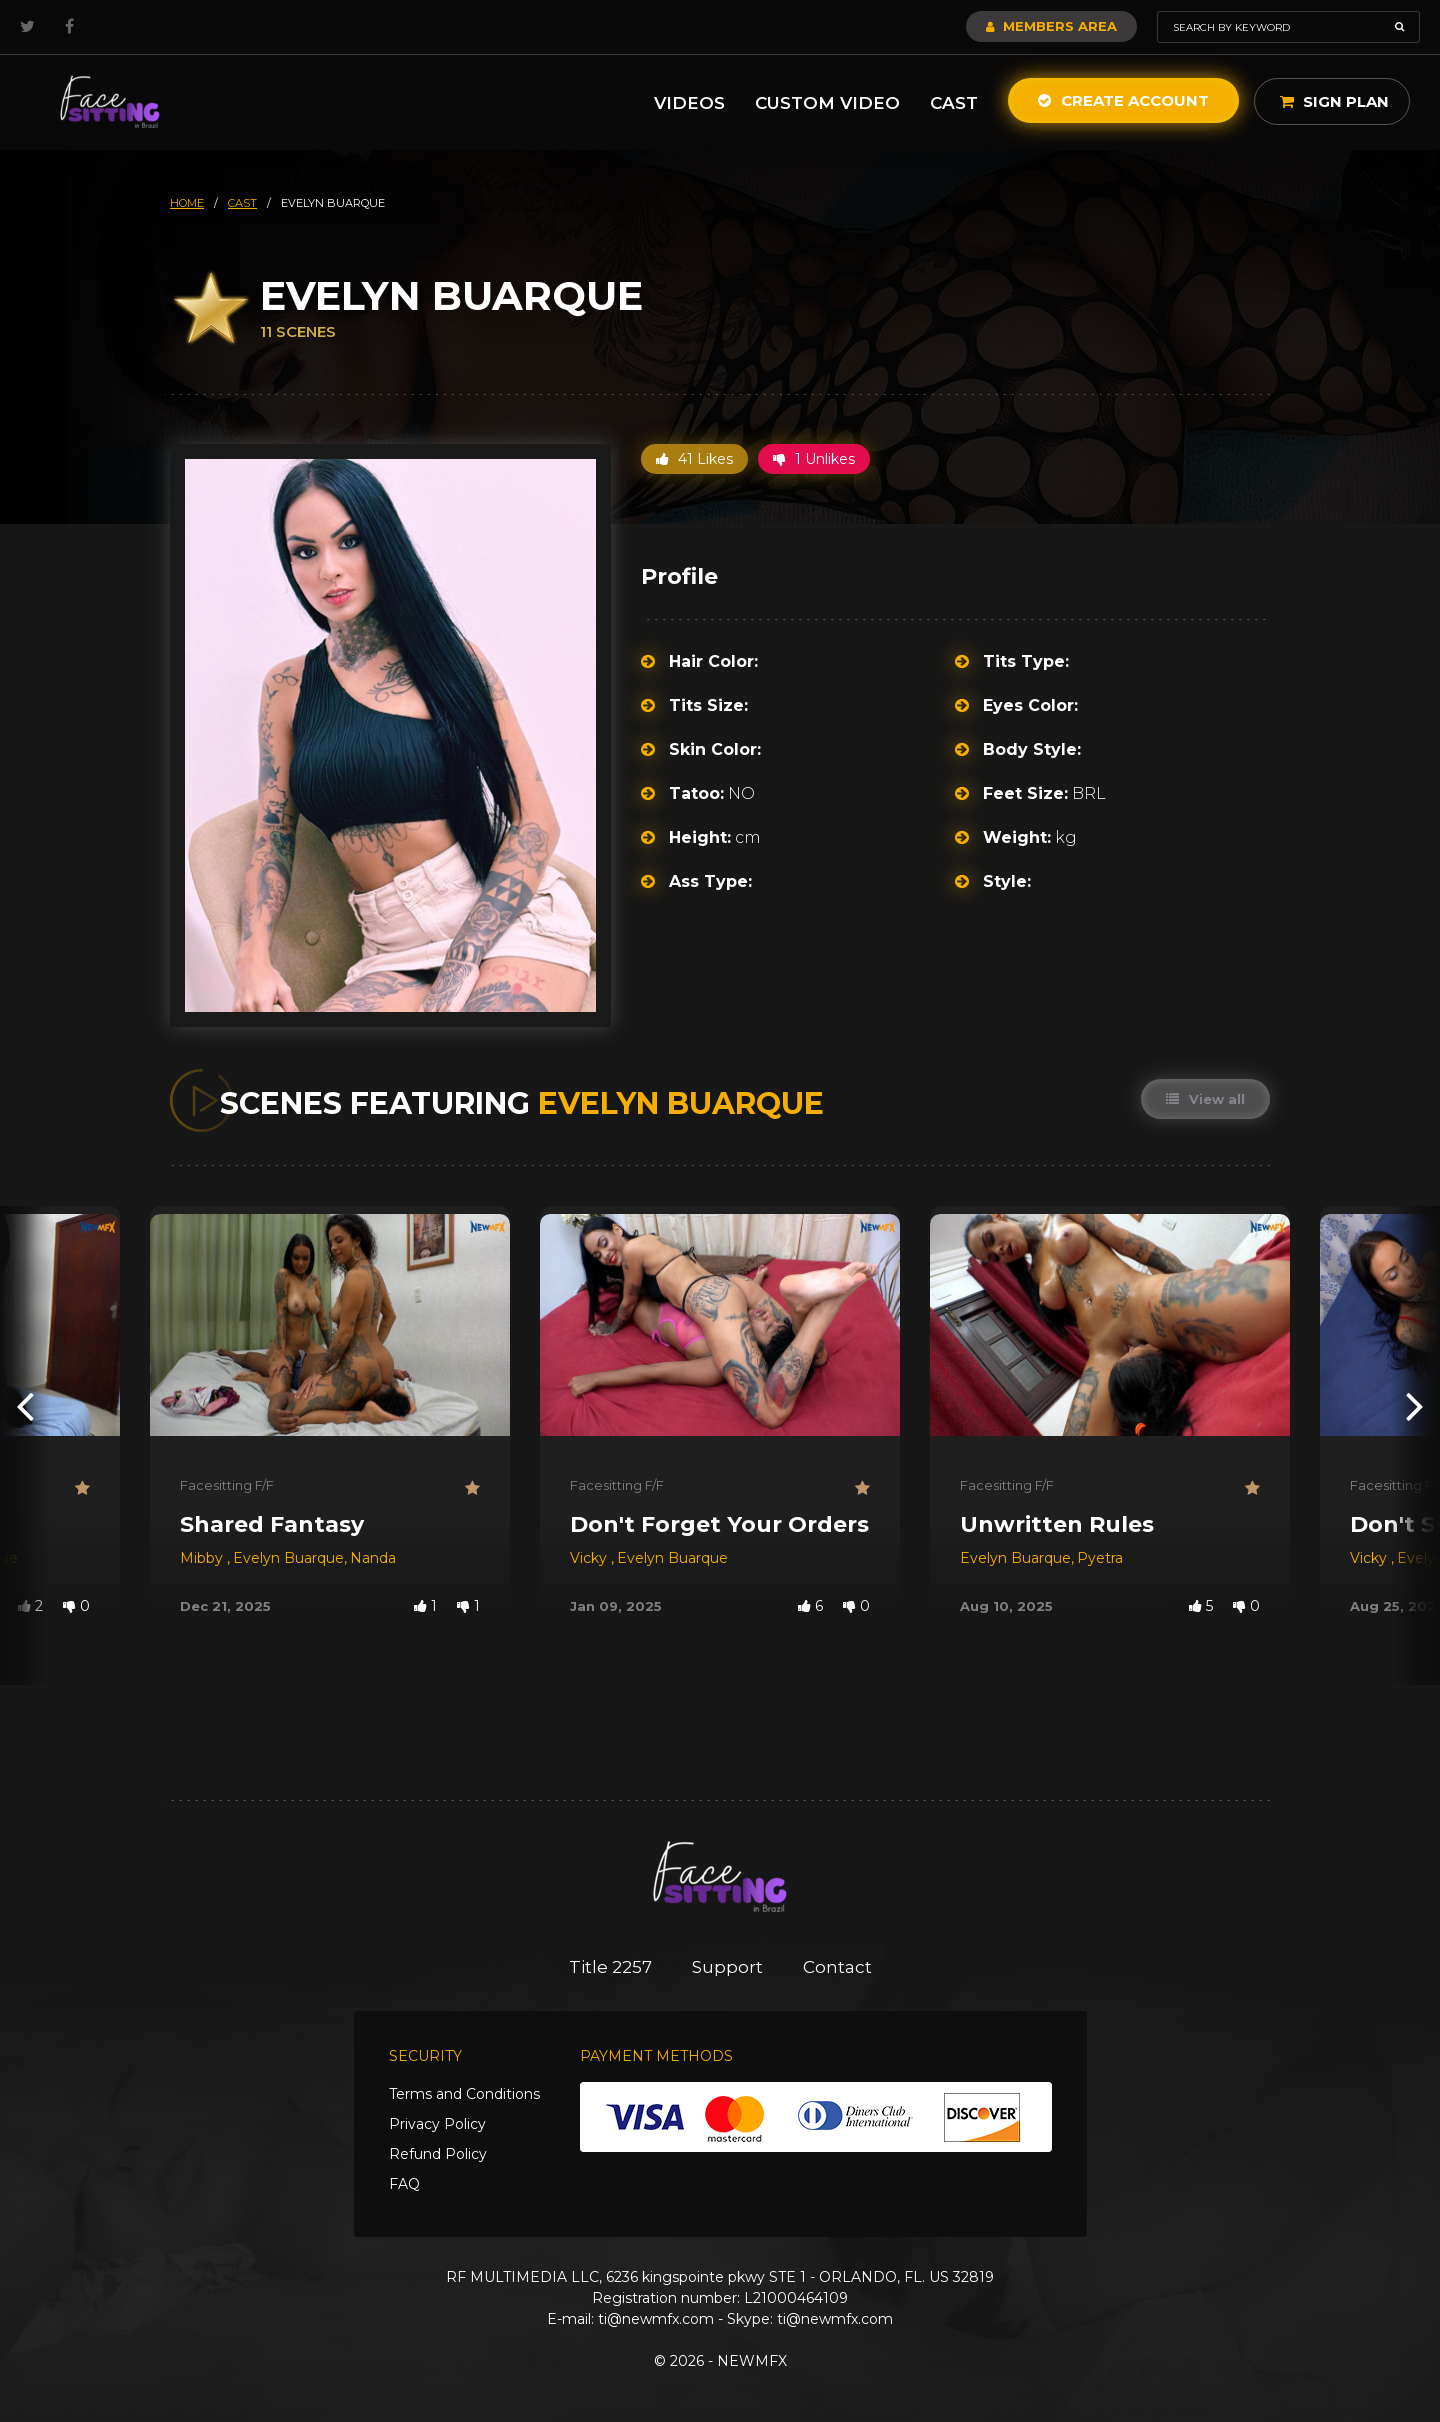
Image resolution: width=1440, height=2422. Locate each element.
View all (1205, 1099)
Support (727, 1967)
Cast (954, 103)
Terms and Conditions (464, 2094)
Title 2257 (610, 1967)
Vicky (590, 1558)
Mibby (203, 1558)
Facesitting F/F (227, 1485)
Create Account (1123, 100)
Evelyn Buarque (288, 1558)
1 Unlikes (814, 459)
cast (242, 203)
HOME (187, 203)
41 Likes (694, 459)
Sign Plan (1334, 101)
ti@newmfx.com (656, 2319)
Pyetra (1100, 1558)
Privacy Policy (437, 2124)
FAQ (404, 2184)
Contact (837, 1967)
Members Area (1051, 26)
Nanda (373, 1558)
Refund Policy (438, 2154)
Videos (689, 103)
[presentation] (25, 1405)
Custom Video (827, 103)
